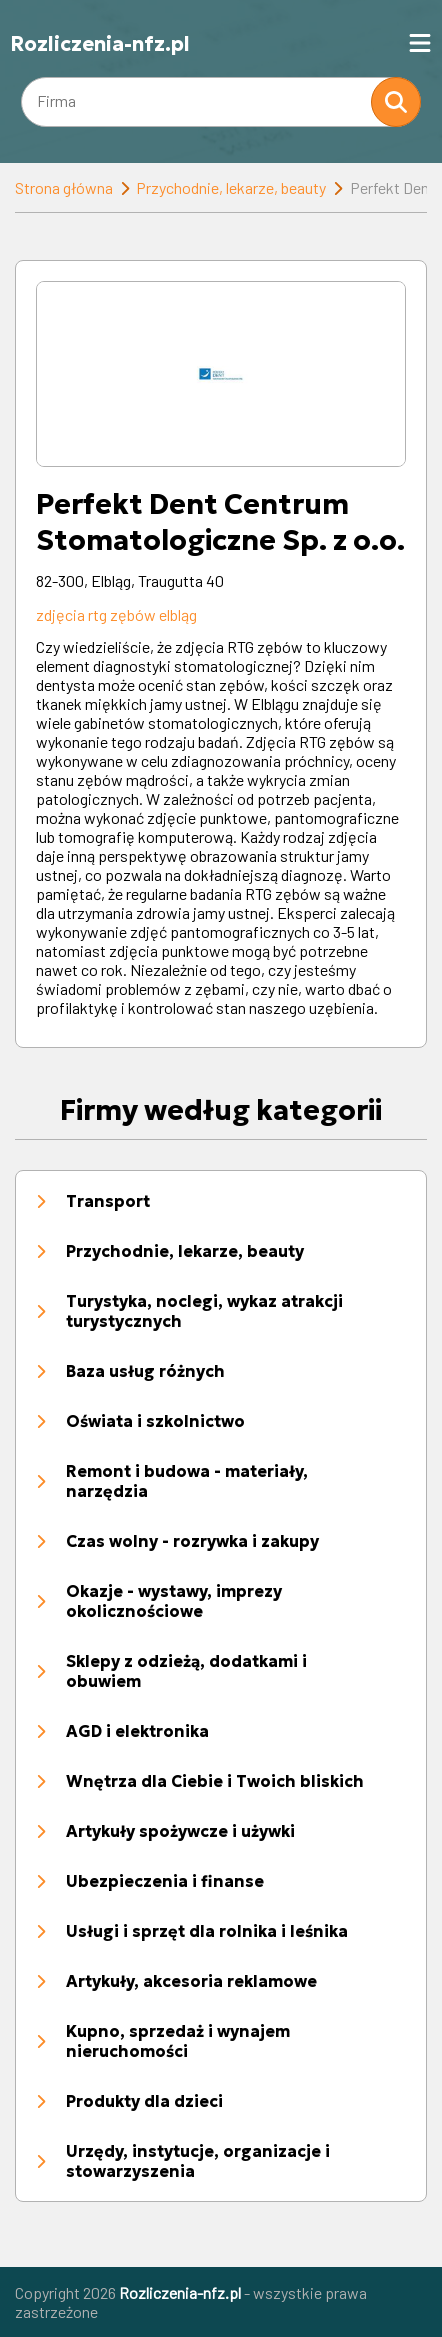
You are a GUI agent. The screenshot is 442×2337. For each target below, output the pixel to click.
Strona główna (64, 187)
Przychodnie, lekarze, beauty (231, 187)
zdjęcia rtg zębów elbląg (116, 614)
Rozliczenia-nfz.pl (100, 44)
